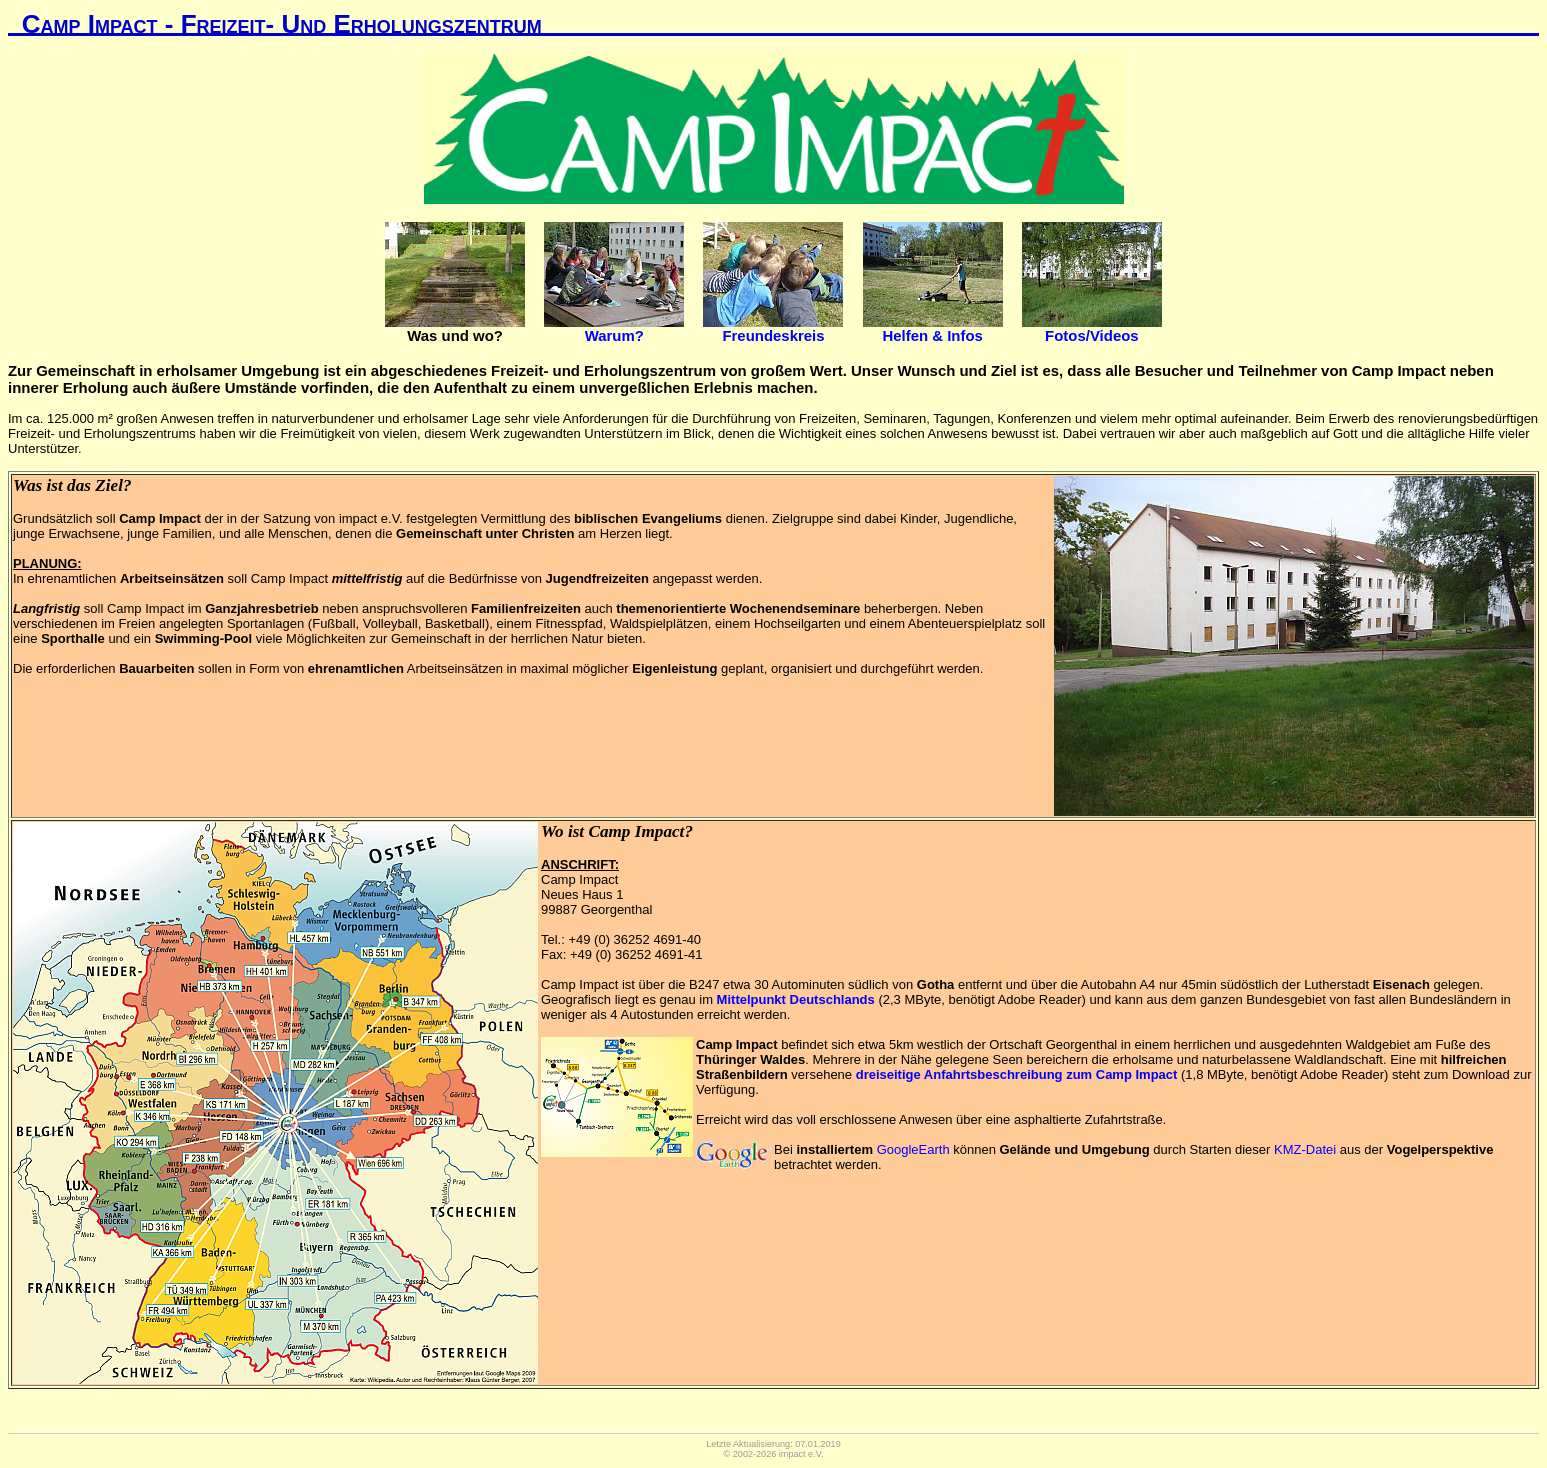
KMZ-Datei (1305, 1149)
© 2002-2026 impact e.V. (774, 1454)
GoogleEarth (913, 1149)
